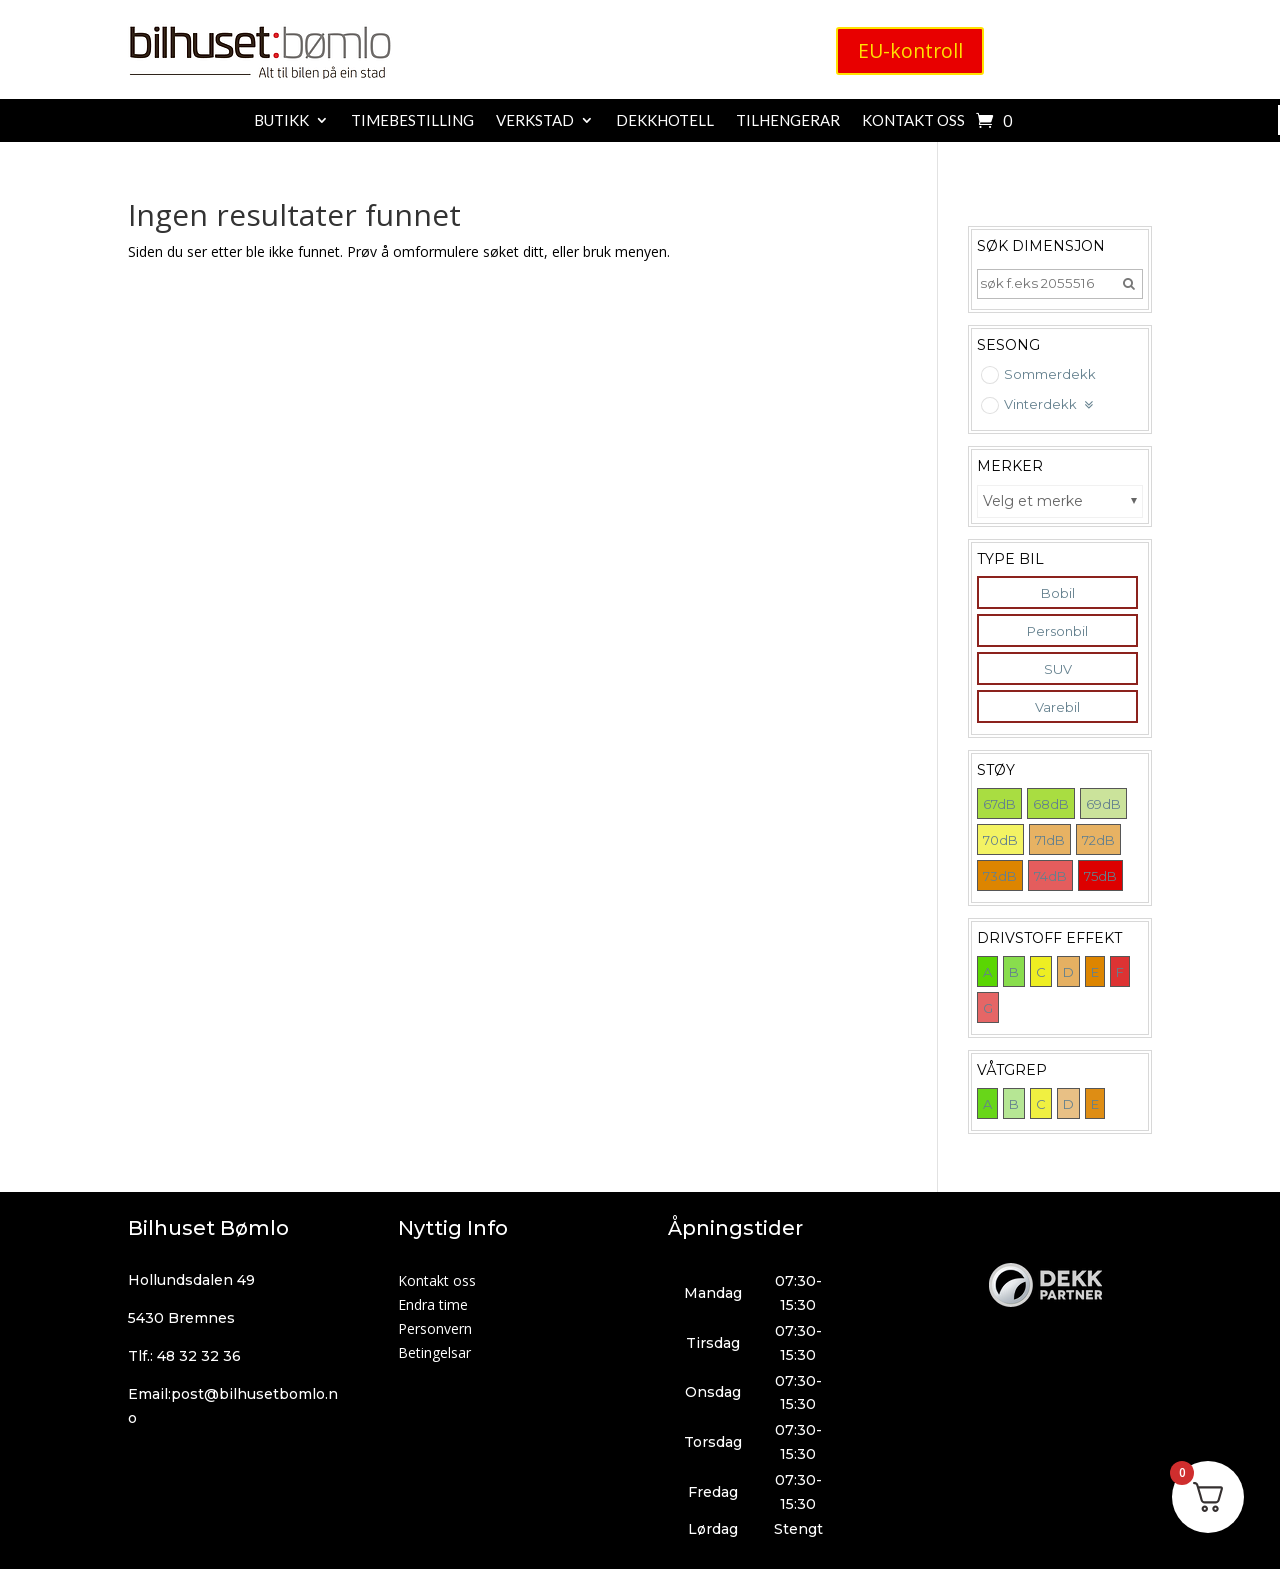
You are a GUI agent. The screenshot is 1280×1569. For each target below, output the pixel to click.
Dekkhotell (665, 121)
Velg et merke (1033, 501)
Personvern (435, 1328)
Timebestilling (412, 121)
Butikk (281, 121)
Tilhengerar (788, 121)
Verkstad (535, 121)
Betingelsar (434, 1352)
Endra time (433, 1304)
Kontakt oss (913, 121)
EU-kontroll (910, 51)
